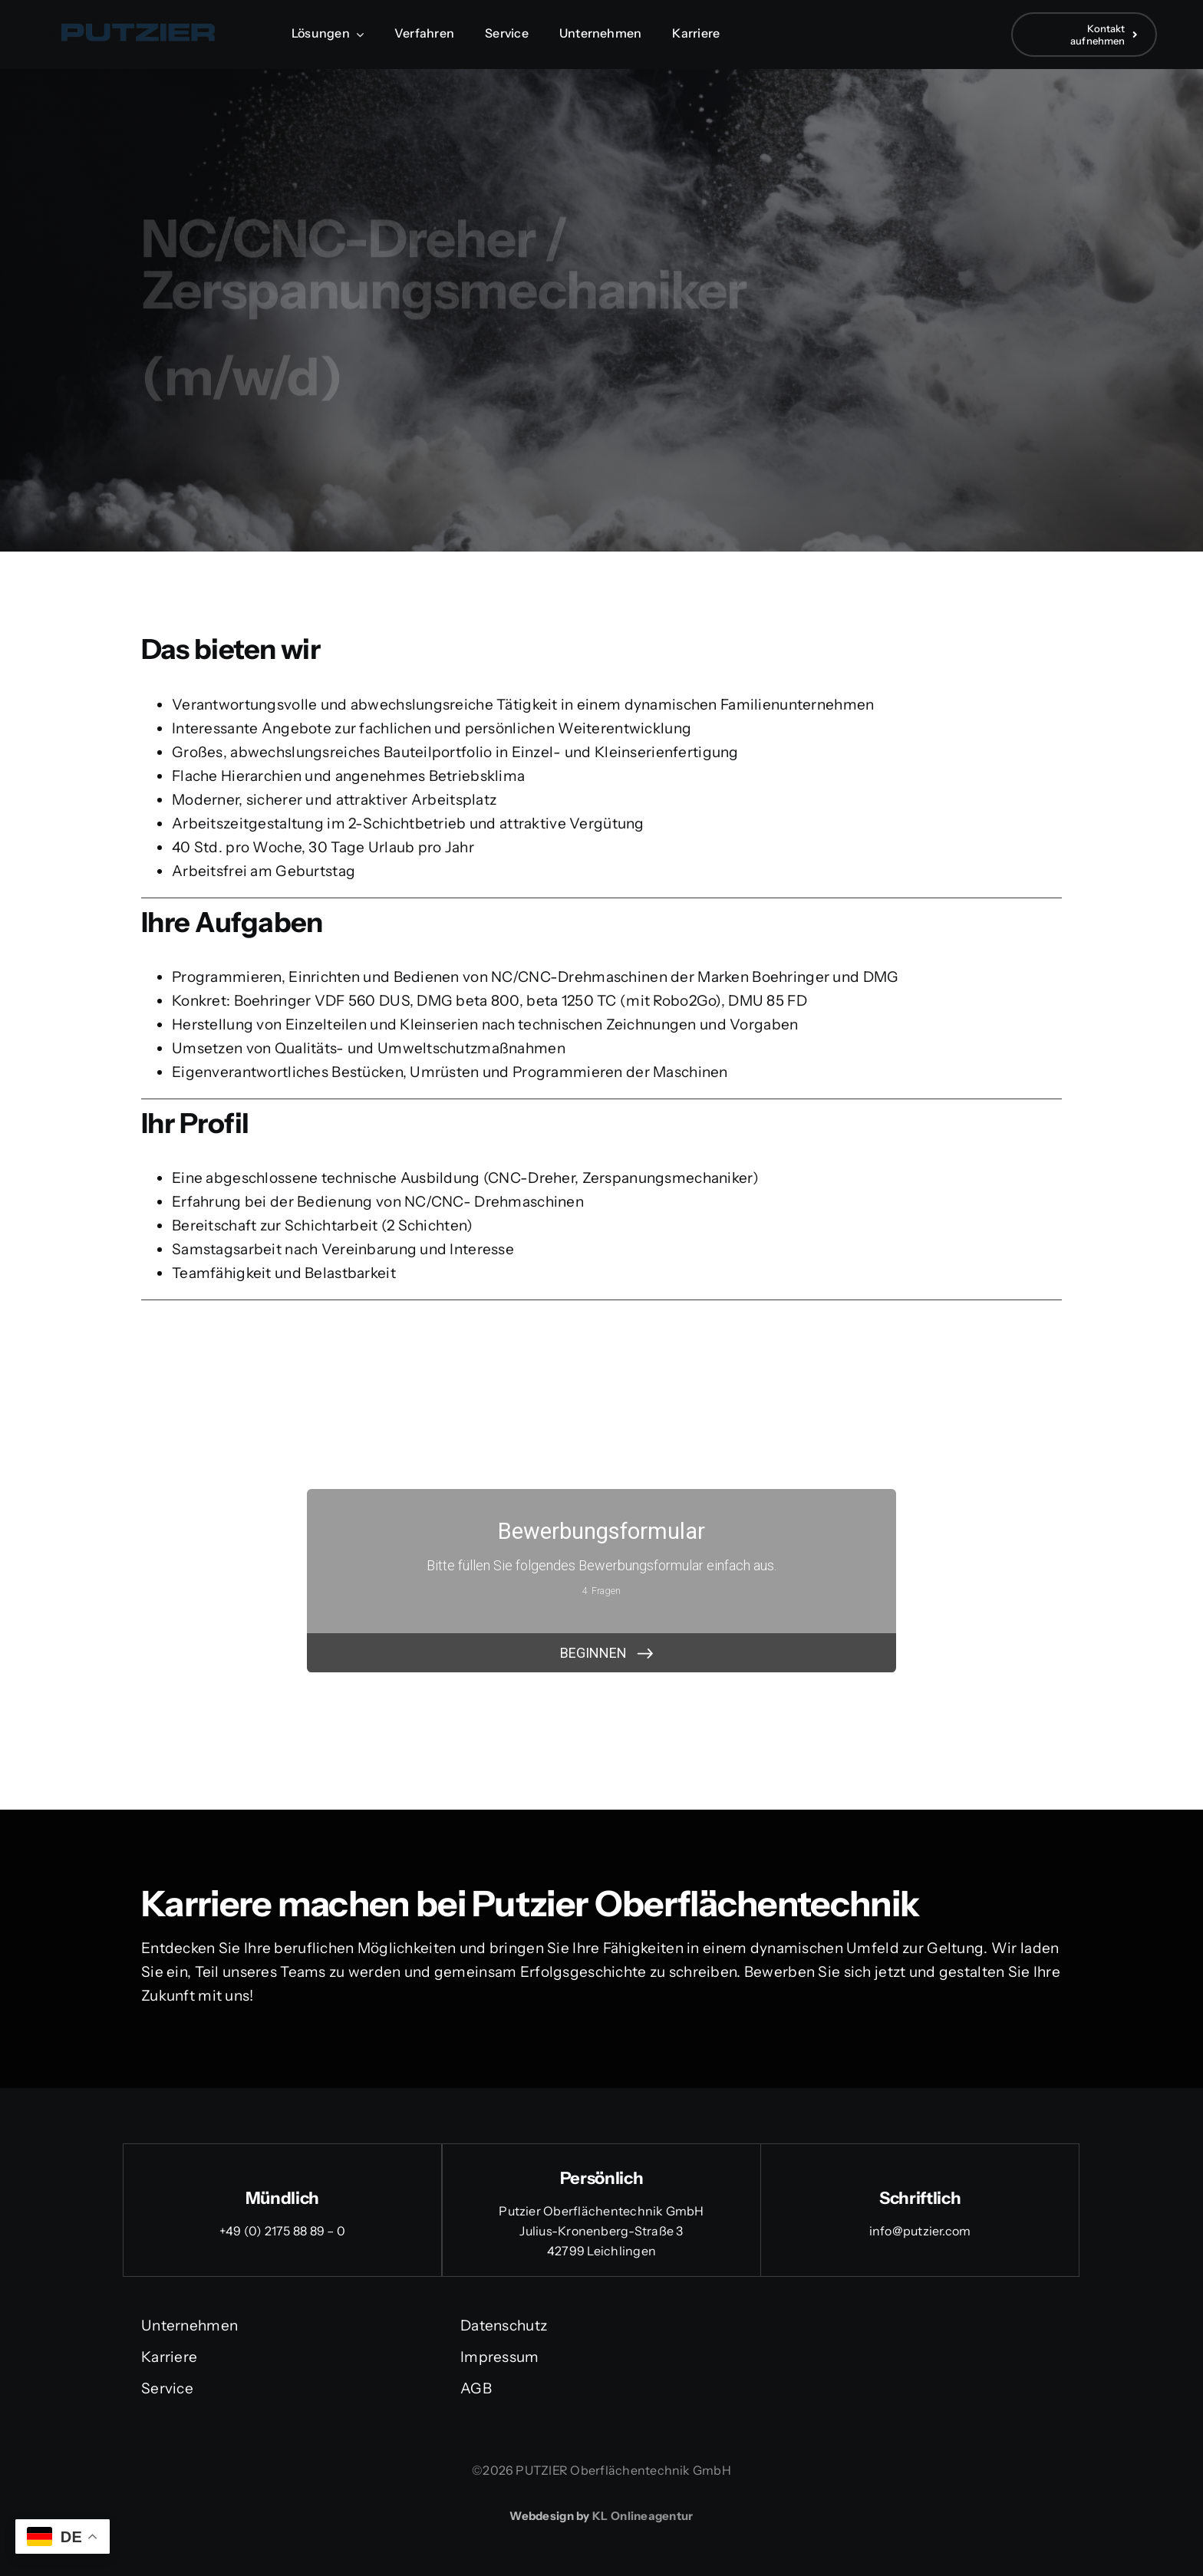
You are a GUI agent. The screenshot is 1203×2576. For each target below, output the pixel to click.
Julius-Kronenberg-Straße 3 (601, 2230)
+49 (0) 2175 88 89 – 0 (282, 2230)
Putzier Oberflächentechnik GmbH (601, 2211)
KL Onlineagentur (643, 2515)
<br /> (601, 1580)
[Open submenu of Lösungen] (357, 34)
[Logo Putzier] (138, 24)
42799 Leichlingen (601, 2250)
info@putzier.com (920, 2230)
